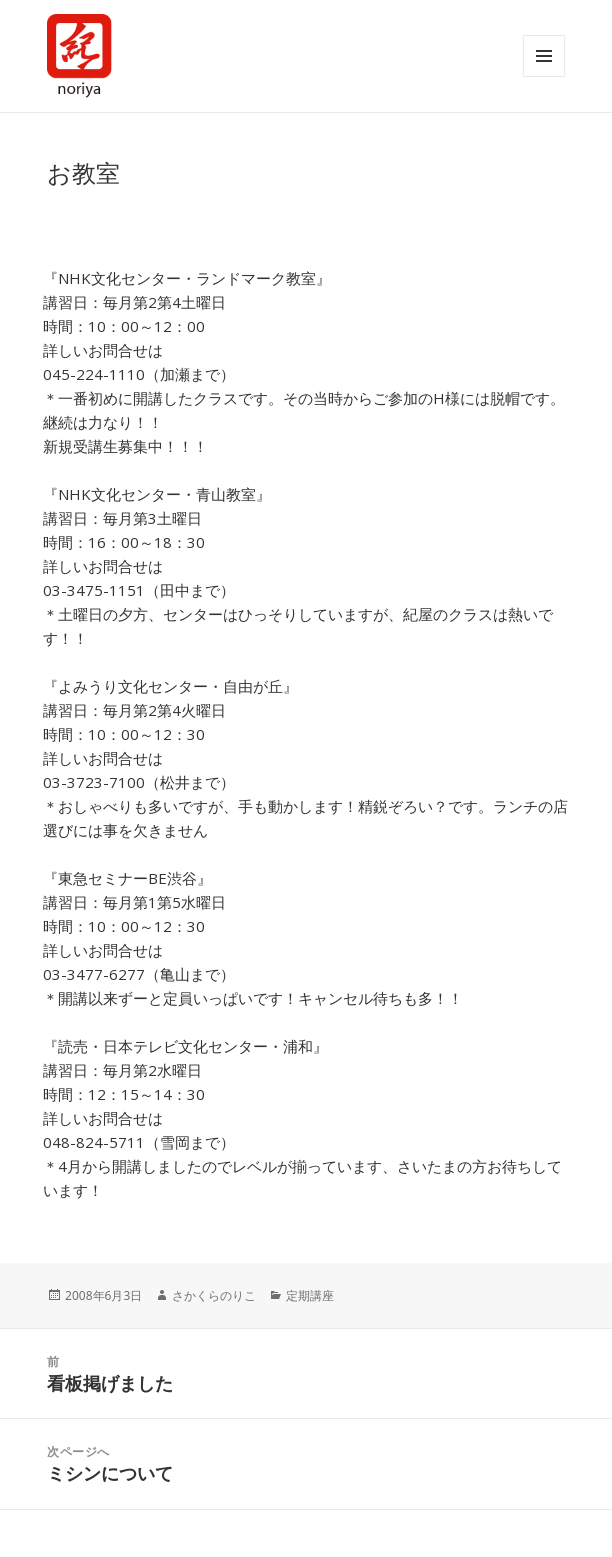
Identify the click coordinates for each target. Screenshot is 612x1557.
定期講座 (310, 1295)
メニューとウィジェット (544, 56)
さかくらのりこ (214, 1295)
